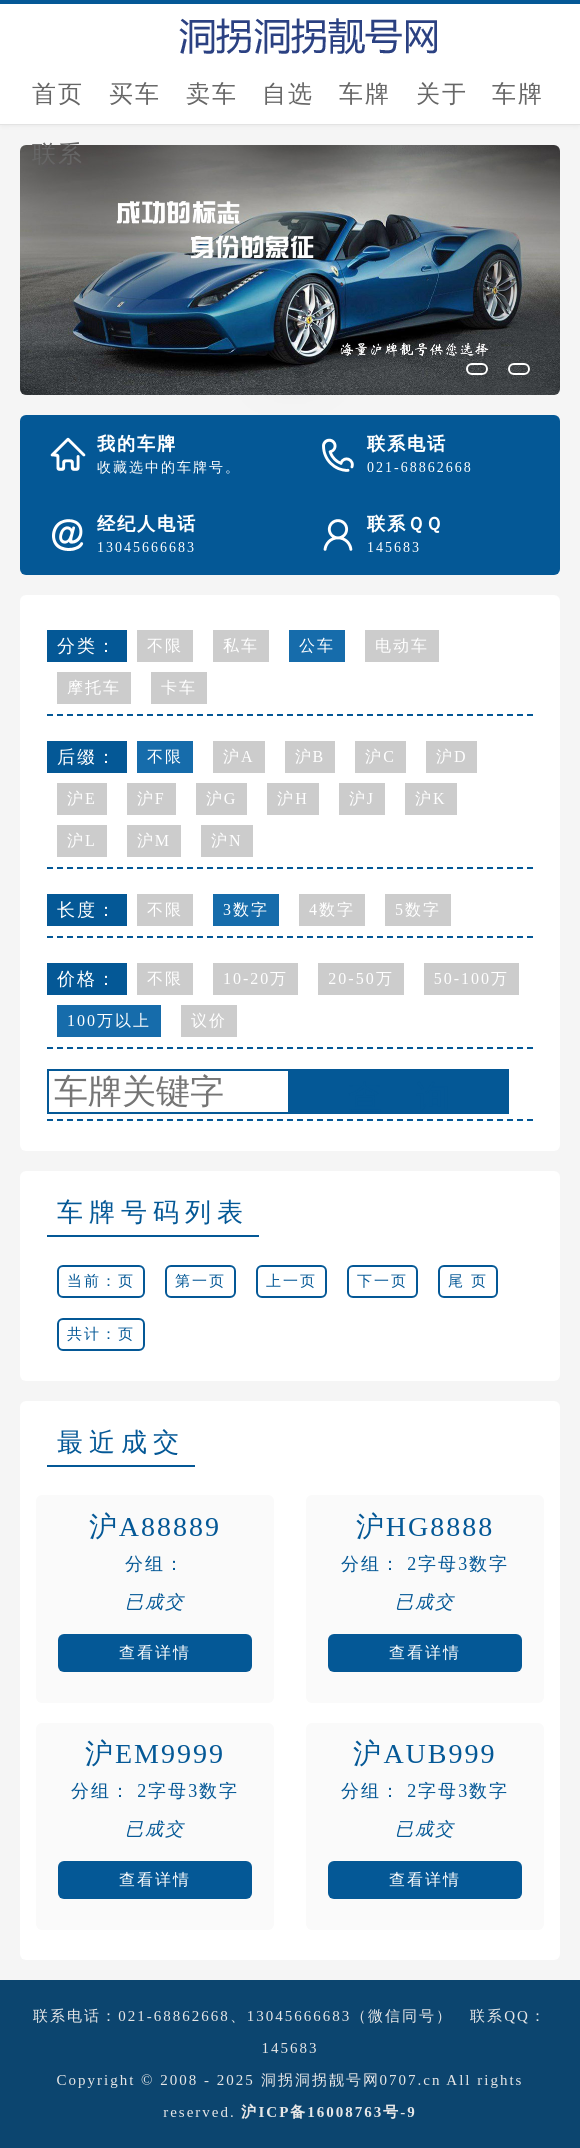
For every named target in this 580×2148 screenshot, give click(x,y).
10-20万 (255, 978)
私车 (241, 645)
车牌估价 (365, 102)
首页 (58, 94)
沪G (222, 798)
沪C (380, 756)
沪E (82, 798)
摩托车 (94, 687)
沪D (452, 756)
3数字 (246, 909)
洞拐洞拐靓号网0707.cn (351, 2080)
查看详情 (155, 1652)
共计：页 (101, 1334)
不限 (165, 645)
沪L (82, 840)
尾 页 (468, 1281)
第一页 (200, 1281)
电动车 (402, 645)
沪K (431, 798)
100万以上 (109, 1020)
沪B (310, 756)
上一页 (291, 1281)
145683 (290, 2048)
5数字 (418, 909)
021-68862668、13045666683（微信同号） (285, 2016)
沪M (154, 840)
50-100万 (471, 978)
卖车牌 (212, 102)
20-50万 (360, 978)
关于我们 (442, 102)
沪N (227, 840)
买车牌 (135, 102)
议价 (209, 1020)
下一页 (382, 1281)
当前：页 (101, 1281)
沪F (151, 798)
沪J (362, 798)
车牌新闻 (518, 102)
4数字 (332, 909)
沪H (293, 798)
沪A (239, 756)
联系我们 (58, 162)
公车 (317, 645)
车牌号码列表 (153, 1212)
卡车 (179, 687)
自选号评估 (288, 102)
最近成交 (121, 1442)
